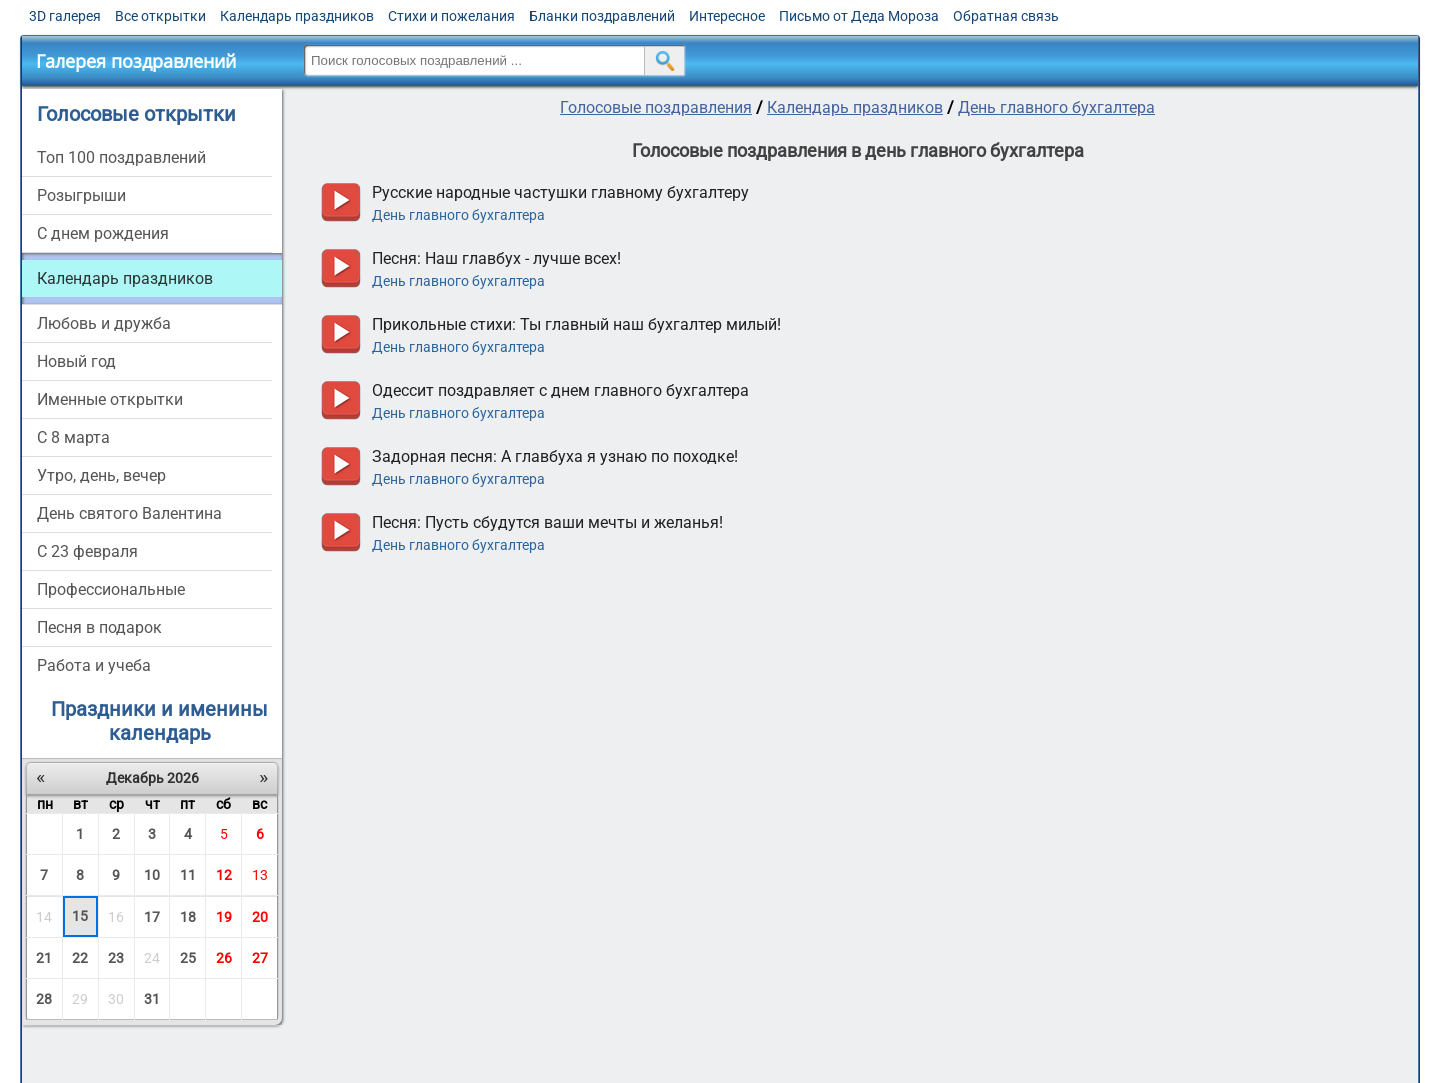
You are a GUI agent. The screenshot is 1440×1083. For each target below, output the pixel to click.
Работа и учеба (94, 665)
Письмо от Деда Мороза (859, 16)
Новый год (76, 361)
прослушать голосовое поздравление (340, 202)
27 (260, 958)
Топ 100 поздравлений (121, 157)
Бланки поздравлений (602, 16)
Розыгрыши (81, 195)
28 (44, 999)
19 (224, 917)
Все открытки (160, 16)
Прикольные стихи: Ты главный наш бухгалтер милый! (576, 324)
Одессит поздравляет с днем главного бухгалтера (560, 390)
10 (152, 875)
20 (260, 917)
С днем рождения (103, 233)
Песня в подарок (99, 627)
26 (224, 958)
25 (188, 958)
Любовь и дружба (104, 323)
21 (44, 958)
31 (152, 999)
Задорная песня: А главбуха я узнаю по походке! (555, 456)
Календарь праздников (297, 16)
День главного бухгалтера (1056, 107)
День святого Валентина (129, 513)
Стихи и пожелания (451, 16)
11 (188, 875)
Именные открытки (110, 399)
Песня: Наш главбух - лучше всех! (496, 258)
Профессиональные (111, 589)
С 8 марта (73, 437)
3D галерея (65, 16)
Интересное (727, 16)
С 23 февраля (87, 551)
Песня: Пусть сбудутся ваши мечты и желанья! (547, 522)
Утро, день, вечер (101, 475)
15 (80, 916)
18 (188, 917)
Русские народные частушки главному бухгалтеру (560, 192)
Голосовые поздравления (656, 107)
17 (152, 917)
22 (80, 958)
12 (224, 875)
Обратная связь (1006, 16)
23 (116, 958)
